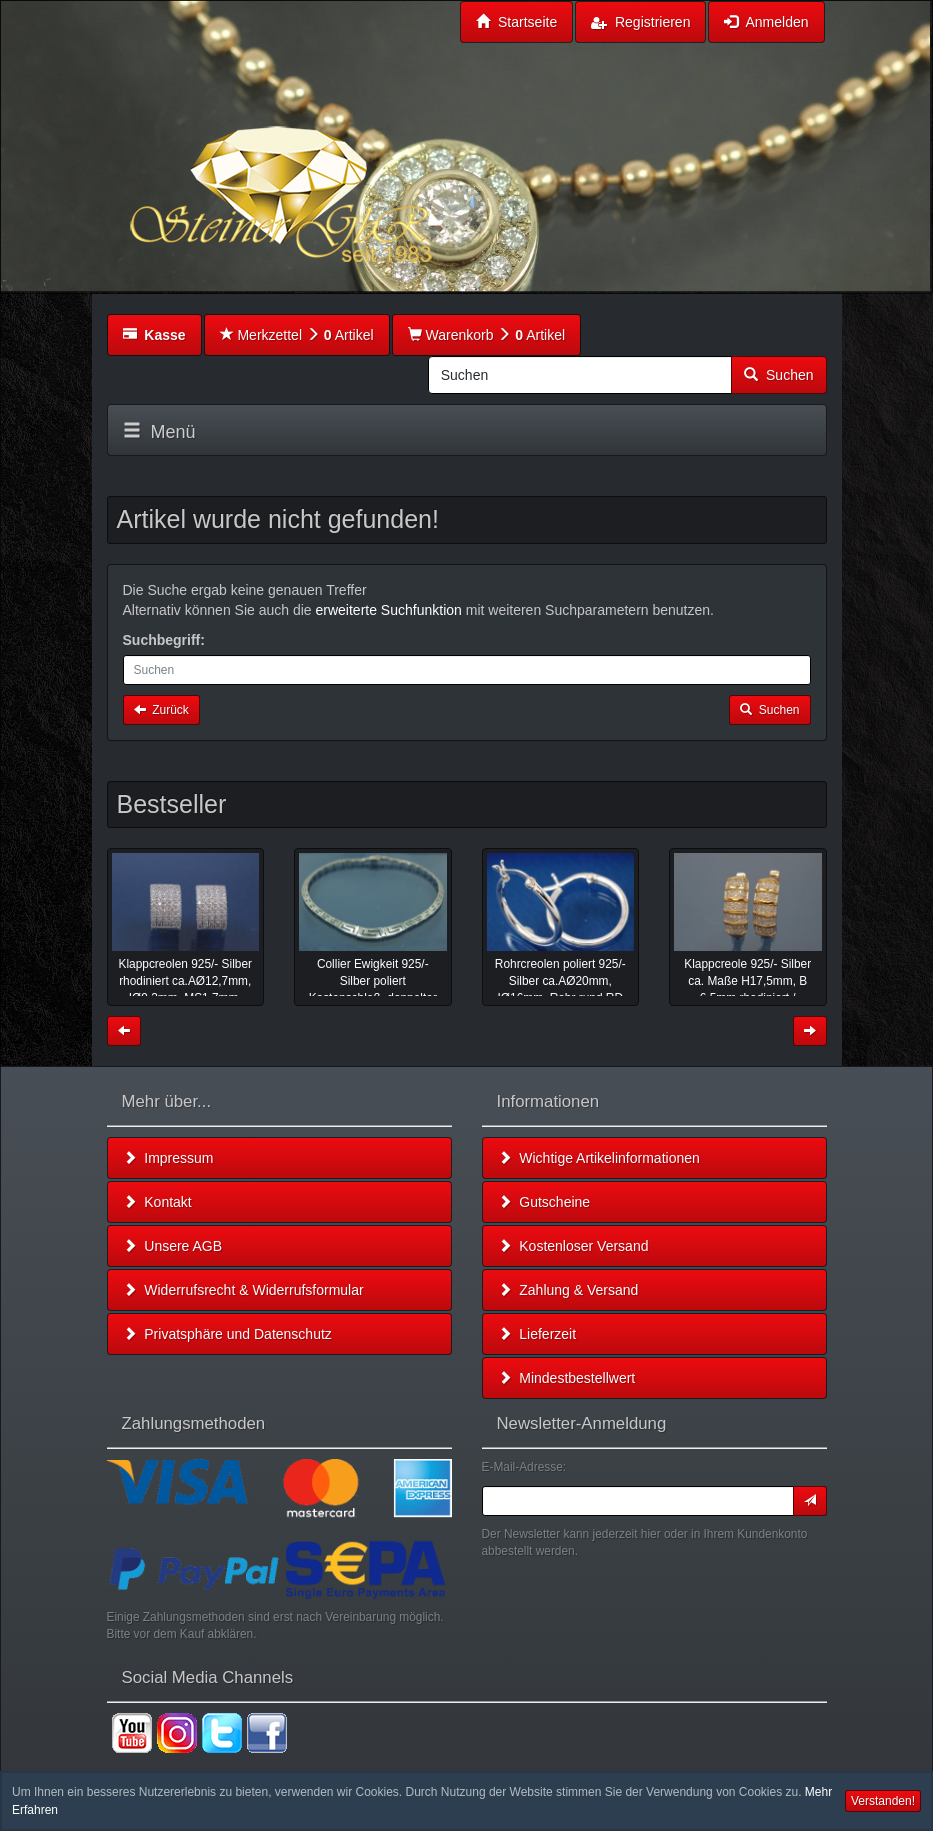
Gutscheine (544, 1202)
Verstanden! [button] (883, 1801)
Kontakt (157, 1202)
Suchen (778, 375)
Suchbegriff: (164, 640)
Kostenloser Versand (573, 1246)
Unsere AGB (173, 1246)
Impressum (168, 1158)
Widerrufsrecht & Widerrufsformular (243, 1290)
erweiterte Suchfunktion (389, 610)
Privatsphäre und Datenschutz (227, 1334)
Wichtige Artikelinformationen (599, 1158)
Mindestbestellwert (567, 1378)
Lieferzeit (537, 1334)
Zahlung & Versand (568, 1290)
